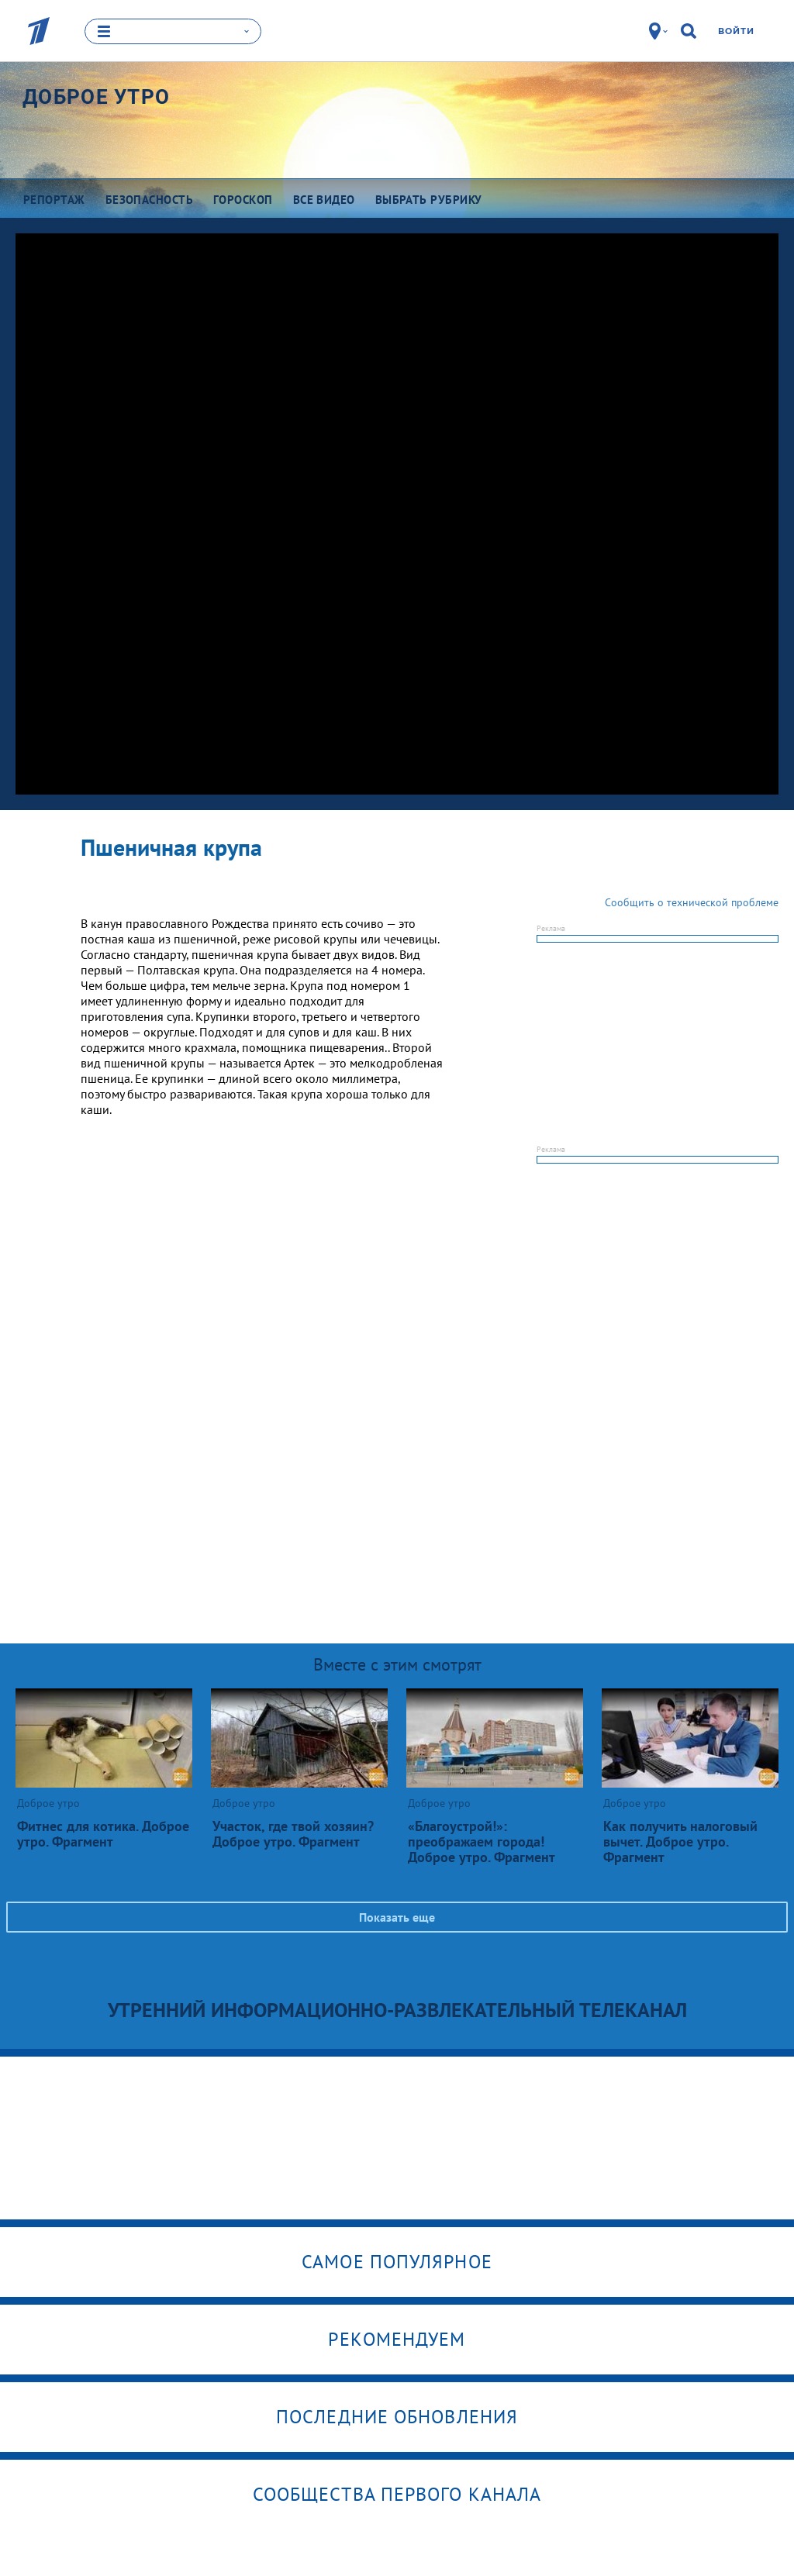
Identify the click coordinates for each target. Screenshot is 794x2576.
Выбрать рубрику (428, 199)
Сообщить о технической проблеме (691, 902)
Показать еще (397, 1916)
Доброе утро (96, 97)
